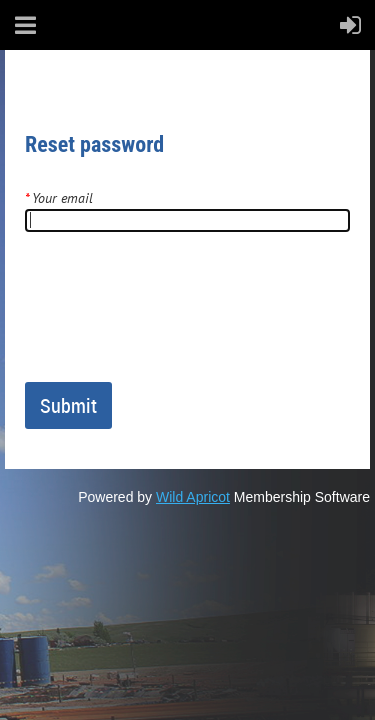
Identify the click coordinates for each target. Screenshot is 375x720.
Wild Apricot (193, 497)
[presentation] (177, 315)
